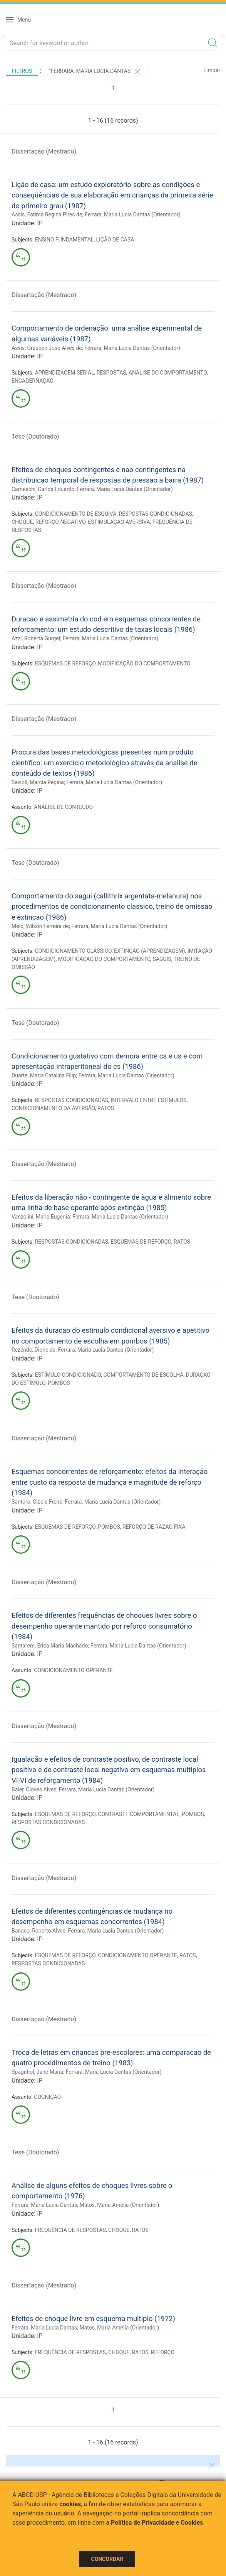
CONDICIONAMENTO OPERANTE (73, 1670)
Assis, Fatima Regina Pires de (47, 214)
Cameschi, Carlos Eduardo (43, 489)
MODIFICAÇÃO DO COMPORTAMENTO (144, 663)
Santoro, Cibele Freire (37, 1502)
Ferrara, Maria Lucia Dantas (44, 2205)
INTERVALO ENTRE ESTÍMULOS (148, 1100)
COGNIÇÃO (47, 2097)
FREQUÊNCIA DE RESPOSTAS (70, 2230)
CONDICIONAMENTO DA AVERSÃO (53, 1108)
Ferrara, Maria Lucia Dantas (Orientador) (133, 214)
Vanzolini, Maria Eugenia (41, 1217)
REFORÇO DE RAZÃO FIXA (153, 1527)
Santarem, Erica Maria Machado (50, 1645)
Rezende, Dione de (33, 1350)
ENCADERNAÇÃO (33, 381)
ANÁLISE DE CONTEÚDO (63, 807)
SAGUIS (162, 959)
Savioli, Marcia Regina (38, 782)
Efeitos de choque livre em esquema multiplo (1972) (93, 2318)
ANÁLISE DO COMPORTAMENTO (168, 373)
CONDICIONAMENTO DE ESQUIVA (76, 514)
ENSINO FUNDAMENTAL (64, 239)
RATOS (105, 1108)
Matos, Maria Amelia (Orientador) (119, 2327)
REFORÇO (162, 2352)
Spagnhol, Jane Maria (37, 2072)
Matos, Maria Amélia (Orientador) (119, 2205)
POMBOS (59, 1383)
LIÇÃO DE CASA (115, 239)
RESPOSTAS (111, 373)
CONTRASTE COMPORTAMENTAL (138, 1814)
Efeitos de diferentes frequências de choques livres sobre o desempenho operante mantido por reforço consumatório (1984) (104, 1626)
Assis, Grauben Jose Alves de (47, 348)
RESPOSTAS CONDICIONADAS (155, 514)
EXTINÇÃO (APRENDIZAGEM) (149, 951)
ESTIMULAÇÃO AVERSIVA (119, 522)
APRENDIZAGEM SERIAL (64, 373)
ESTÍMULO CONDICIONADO (68, 1375)
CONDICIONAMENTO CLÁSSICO (73, 951)
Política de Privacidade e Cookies (157, 2522)
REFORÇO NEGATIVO (60, 522)
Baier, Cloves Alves (34, 1789)
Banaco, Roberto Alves (38, 1931)
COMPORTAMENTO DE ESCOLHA (143, 1375)
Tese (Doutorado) (35, 436)
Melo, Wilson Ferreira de (40, 926)
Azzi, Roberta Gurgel (36, 638)
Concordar (107, 2559)
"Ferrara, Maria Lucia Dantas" (95, 72)
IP (39, 223)
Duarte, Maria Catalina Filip (44, 1075)
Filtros (22, 71)
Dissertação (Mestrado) (44, 151)
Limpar (212, 70)
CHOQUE (22, 522)
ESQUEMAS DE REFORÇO (65, 663)
